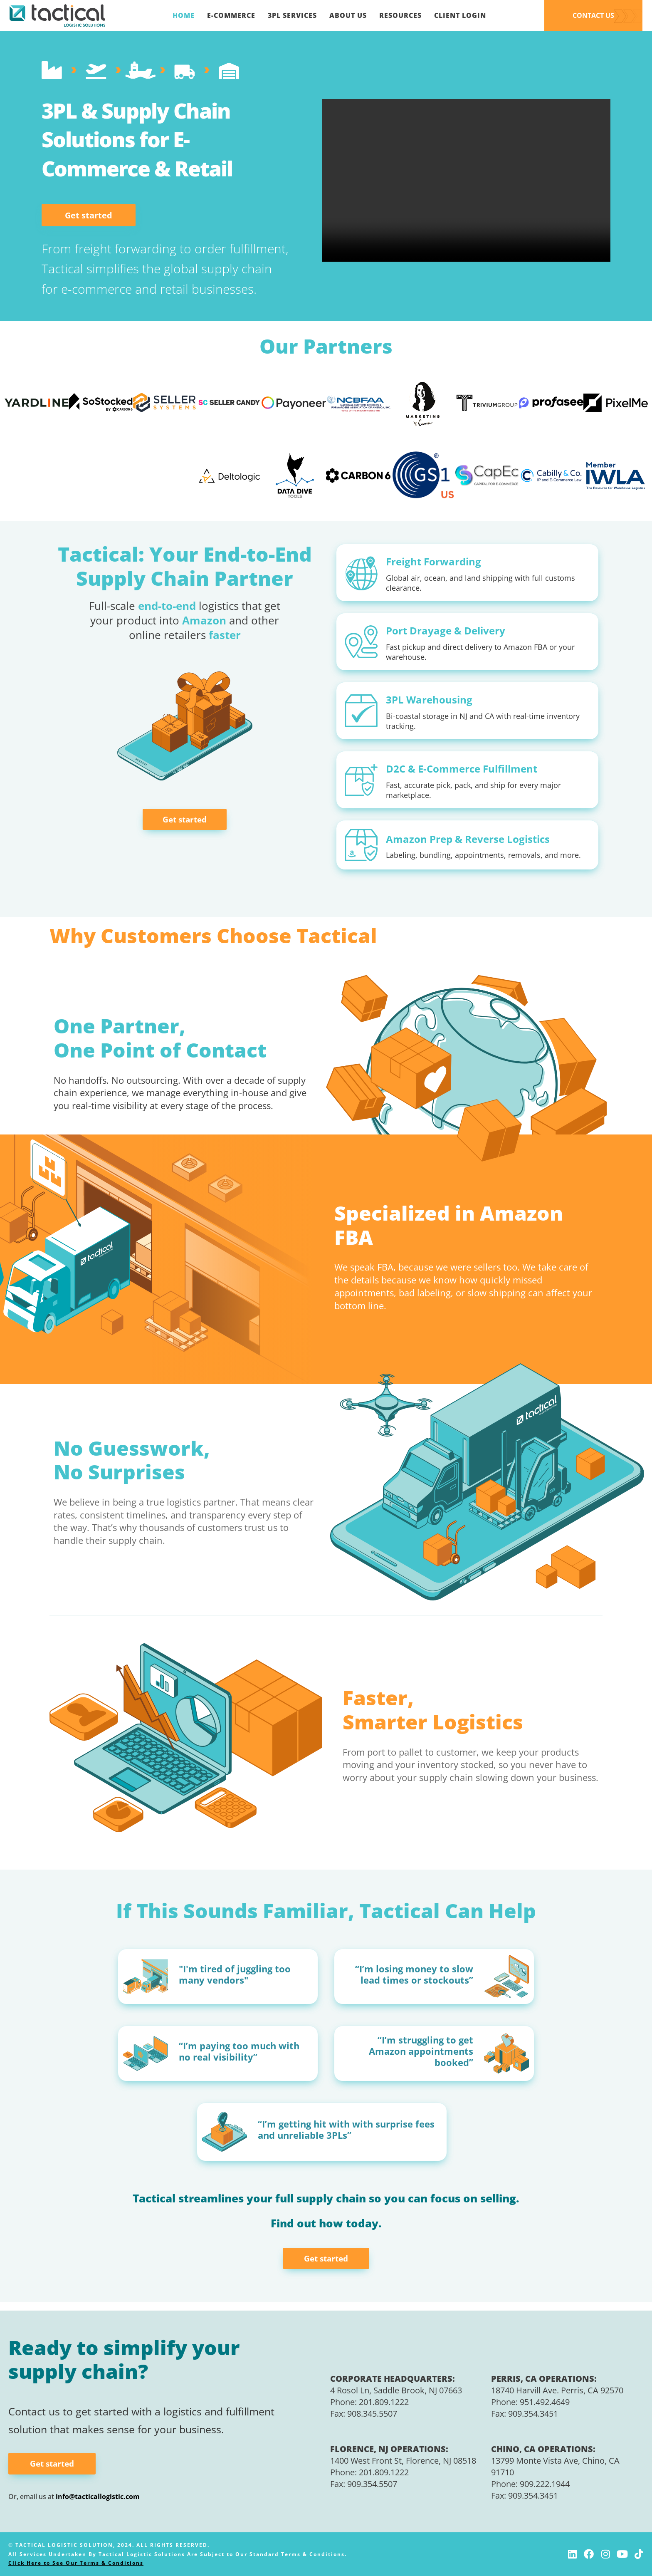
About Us (348, 15)
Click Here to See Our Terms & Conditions (75, 2563)
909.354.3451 (533, 2413)
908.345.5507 (372, 2413)
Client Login (460, 15)
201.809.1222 (384, 2402)
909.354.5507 (372, 2483)
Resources (400, 15)
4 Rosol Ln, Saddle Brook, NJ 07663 (396, 2390)
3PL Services (292, 15)
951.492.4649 (545, 2402)
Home (184, 15)
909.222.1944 (545, 2483)
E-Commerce (231, 15)
